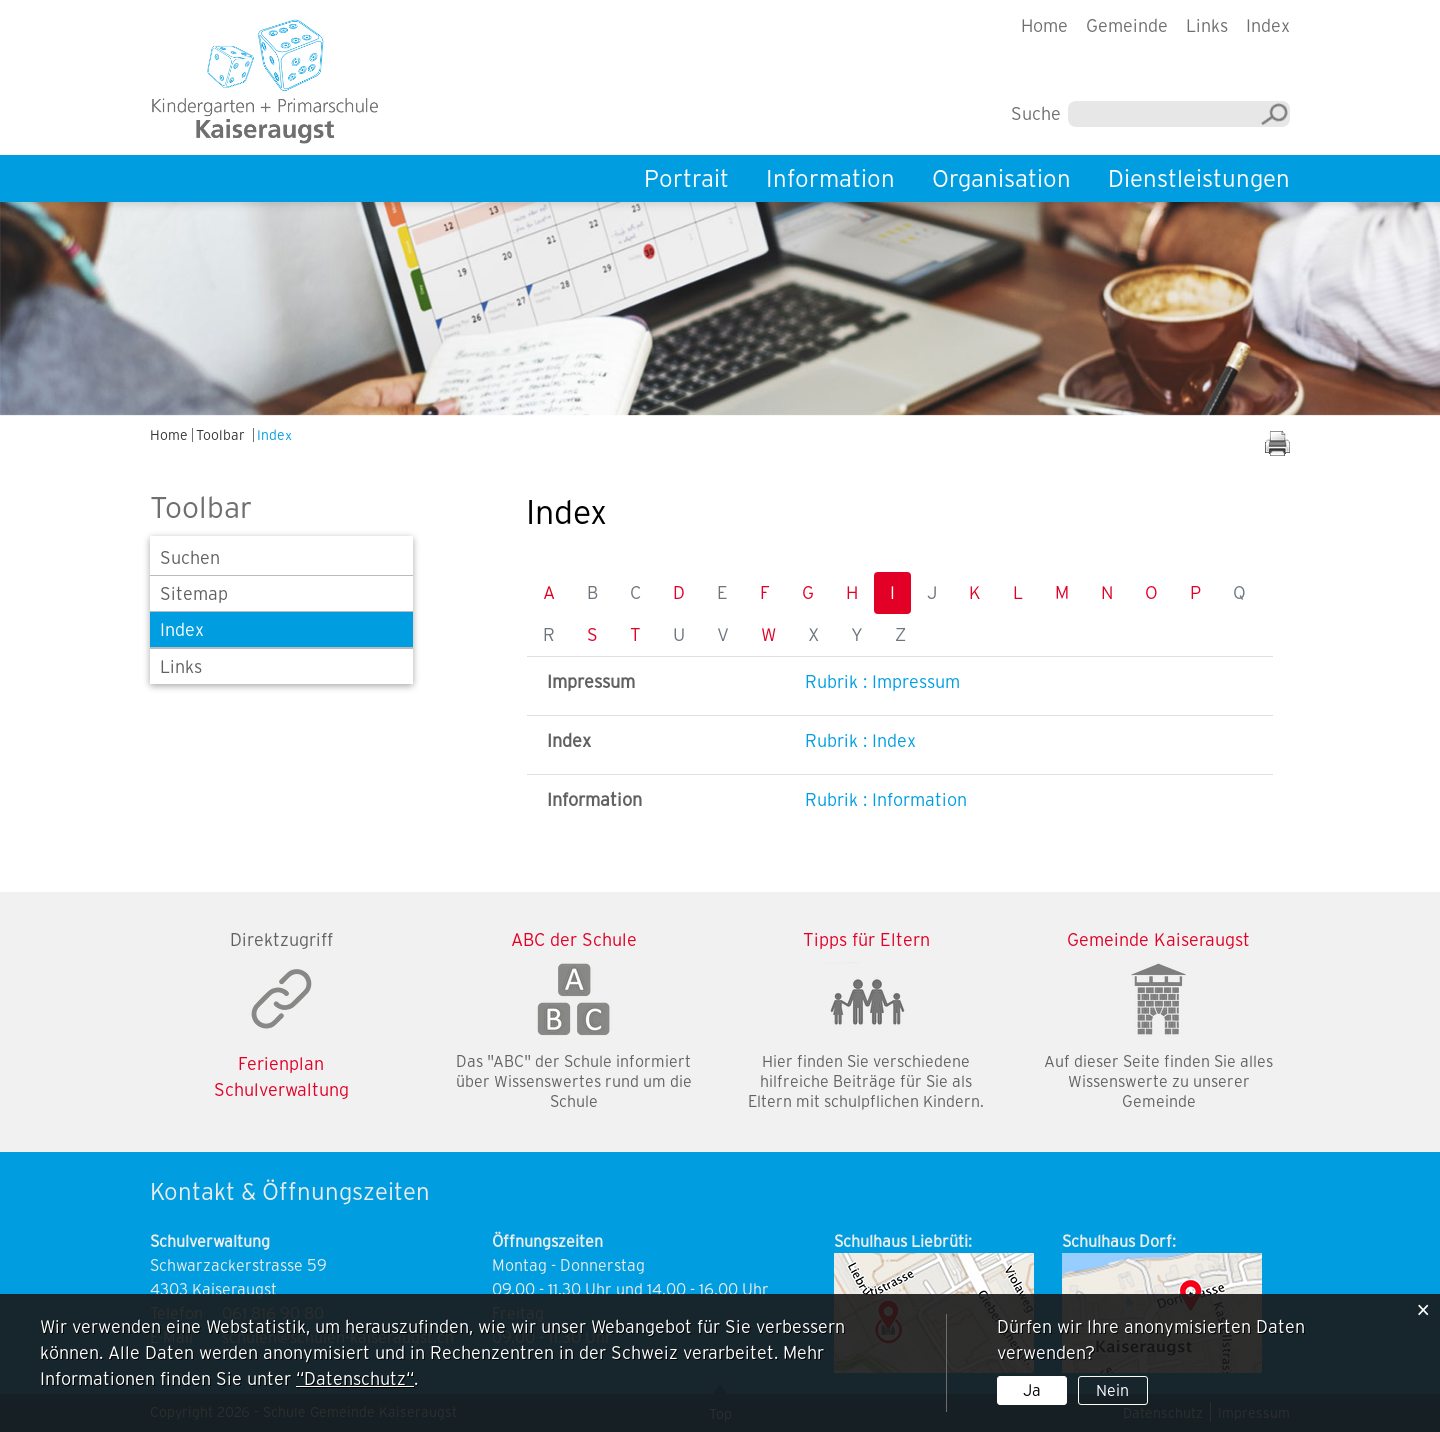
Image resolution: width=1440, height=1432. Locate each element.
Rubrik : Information (886, 799)
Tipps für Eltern (866, 939)
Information (830, 178)
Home (1044, 25)
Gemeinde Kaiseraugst (1158, 939)
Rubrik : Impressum (882, 681)
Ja (1032, 1390)
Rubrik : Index (860, 740)
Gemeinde (1127, 25)
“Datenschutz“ (355, 1378)
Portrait (686, 178)
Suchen (190, 557)
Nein (1112, 1390)
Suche (1036, 113)
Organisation (1001, 178)
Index (1268, 25)
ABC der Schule (574, 939)
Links (1207, 25)
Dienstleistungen (1199, 178)
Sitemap (194, 593)
